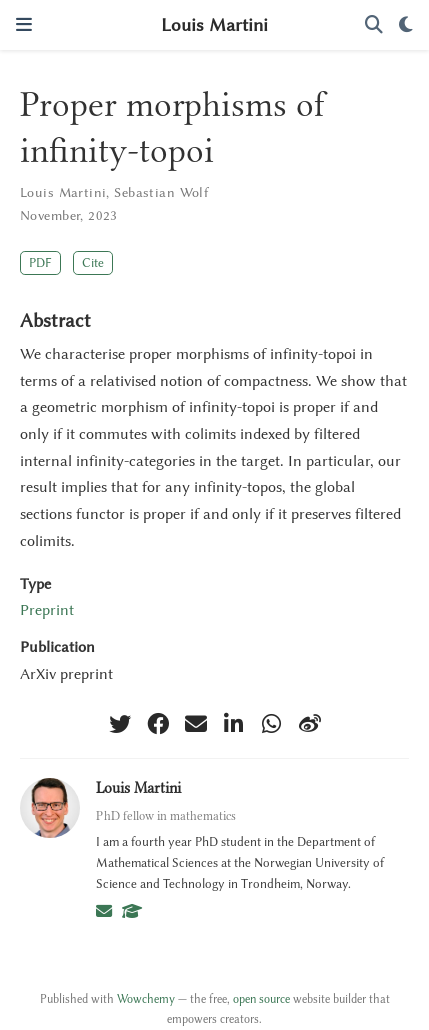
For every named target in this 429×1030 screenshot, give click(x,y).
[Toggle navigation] (24, 24)
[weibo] (310, 724)
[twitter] (120, 724)
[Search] (374, 25)
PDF (40, 262)
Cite (93, 262)
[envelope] (196, 724)
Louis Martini (214, 25)
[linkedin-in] (234, 724)
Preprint (47, 610)
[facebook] (158, 724)
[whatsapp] (272, 724)
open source (261, 999)
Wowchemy (146, 999)
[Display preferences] (406, 25)
